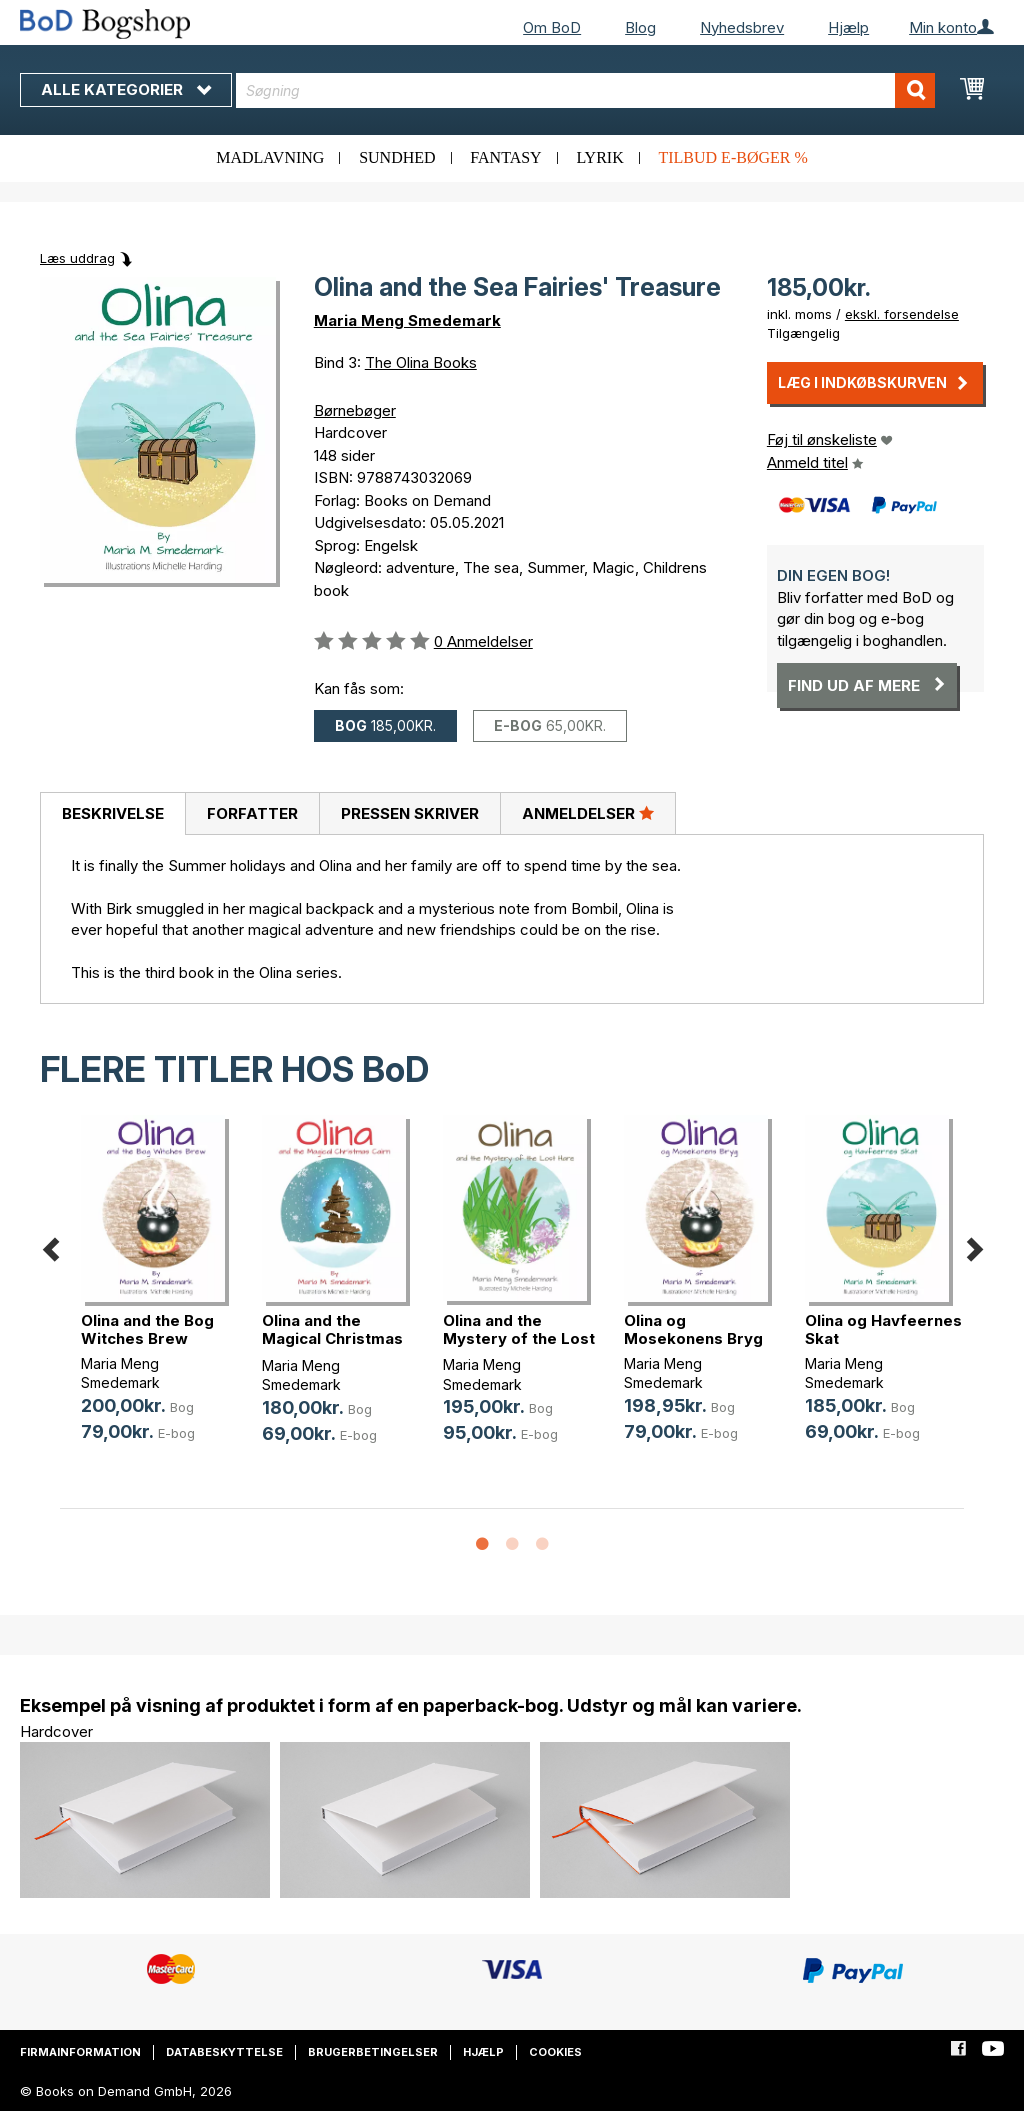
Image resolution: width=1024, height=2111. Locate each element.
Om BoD (552, 27)
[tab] (112, 814)
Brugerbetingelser (373, 2052)
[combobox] (585, 90)
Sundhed (397, 157)
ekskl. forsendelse (902, 314)
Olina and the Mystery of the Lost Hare (519, 1338)
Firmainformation (80, 2052)
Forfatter (252, 813)
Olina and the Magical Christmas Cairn (332, 1338)
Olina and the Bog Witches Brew (147, 1329)
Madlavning (270, 157)
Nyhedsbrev (742, 27)
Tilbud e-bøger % (732, 157)
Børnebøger (355, 410)
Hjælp (848, 27)
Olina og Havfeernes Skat (883, 1329)
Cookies (555, 2052)
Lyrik (599, 157)
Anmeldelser (588, 813)
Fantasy (505, 157)
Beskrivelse (113, 813)
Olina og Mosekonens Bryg (693, 1329)
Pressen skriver (410, 813)
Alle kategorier (126, 89)
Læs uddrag (77, 258)
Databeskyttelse (224, 2052)
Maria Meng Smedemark (407, 320)
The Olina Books (421, 362)
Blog (640, 27)
